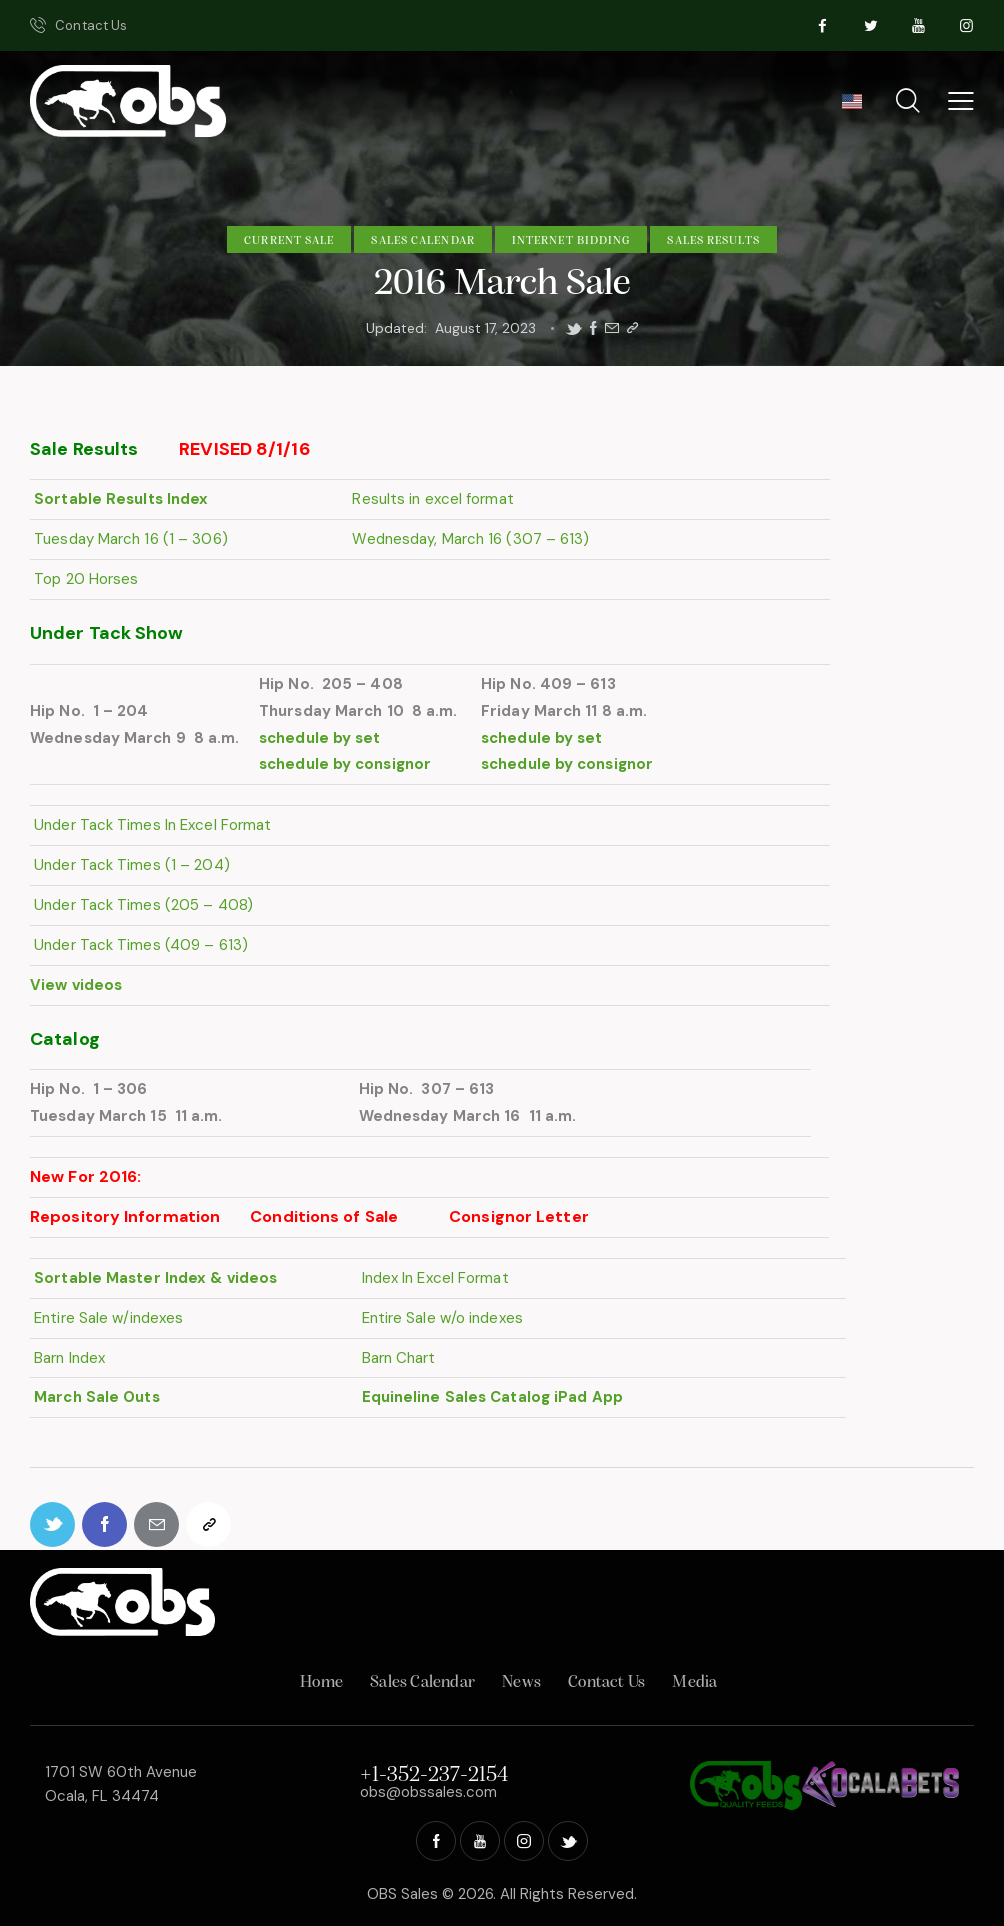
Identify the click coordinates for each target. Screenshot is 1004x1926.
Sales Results (713, 241)
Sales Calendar (422, 241)
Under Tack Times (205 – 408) (141, 905)
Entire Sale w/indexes (106, 1318)
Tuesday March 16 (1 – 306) (129, 539)
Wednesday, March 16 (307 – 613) (468, 539)
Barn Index (67, 1358)
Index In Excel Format (432, 1278)
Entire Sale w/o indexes (439, 1318)
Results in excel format (430, 499)
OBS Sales (402, 1894)
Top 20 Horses (84, 579)
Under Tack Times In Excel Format (150, 825)
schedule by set (320, 738)
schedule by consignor (345, 764)
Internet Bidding (571, 241)
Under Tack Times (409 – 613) (139, 945)
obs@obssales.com (428, 1792)
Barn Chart (396, 1358)
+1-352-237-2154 (434, 1775)
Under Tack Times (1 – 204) (130, 865)
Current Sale (289, 241)
